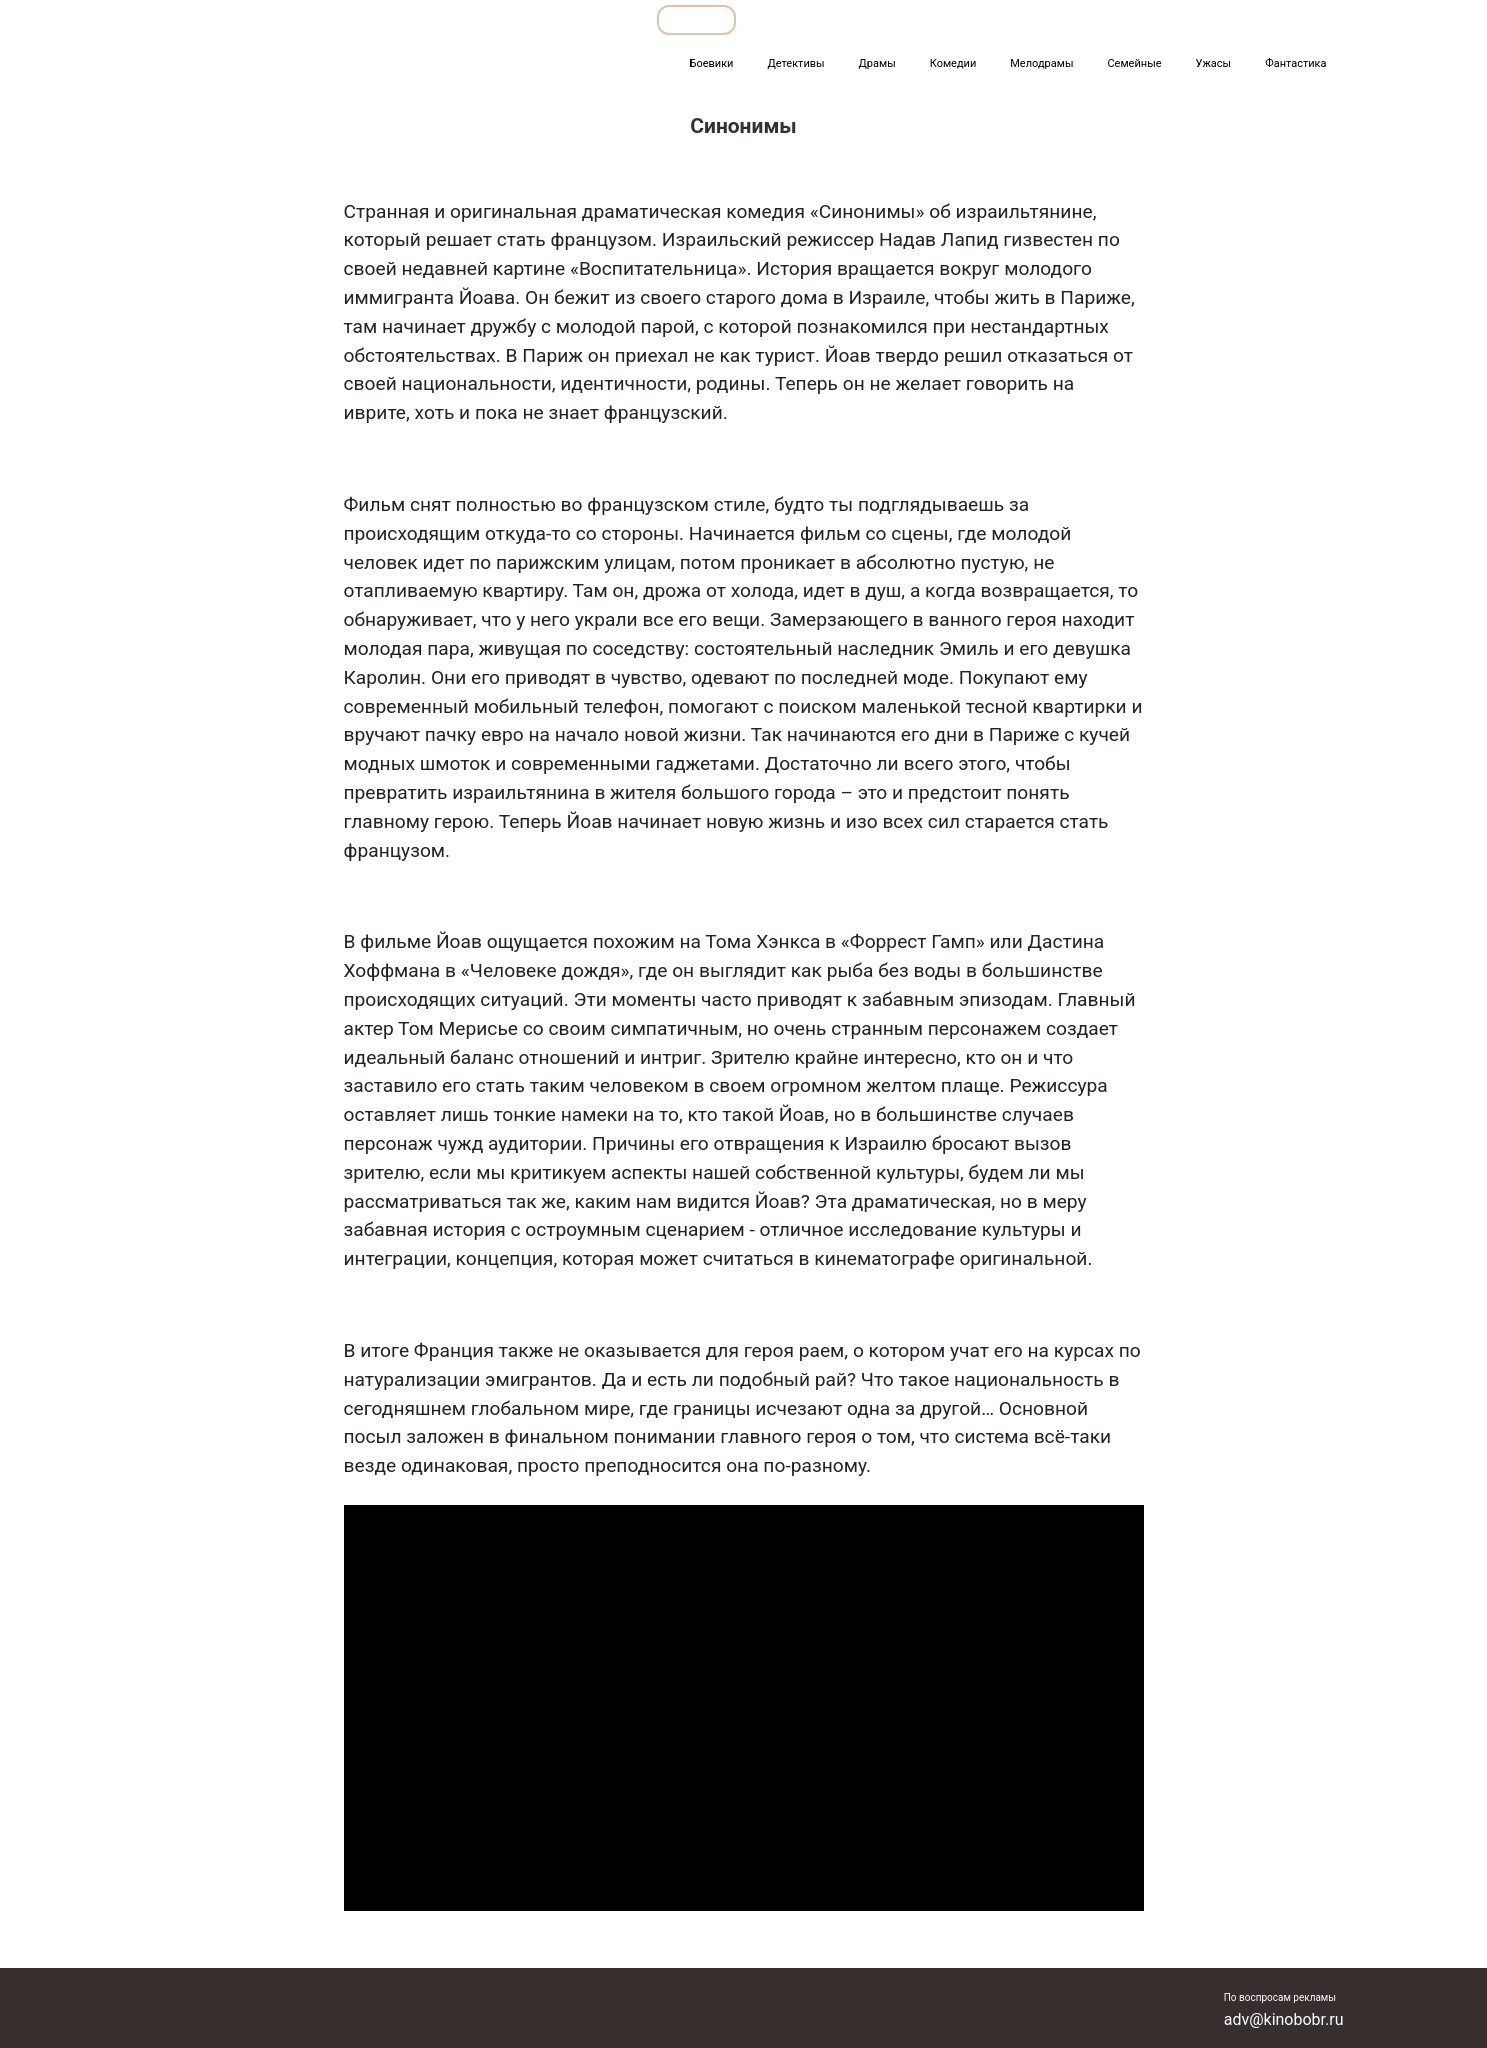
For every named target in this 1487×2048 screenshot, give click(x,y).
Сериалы (1233, 19)
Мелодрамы (1041, 63)
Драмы (877, 63)
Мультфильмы (1110, 19)
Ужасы (1214, 63)
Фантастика (1295, 63)
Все (897, 19)
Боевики (711, 63)
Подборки (803, 19)
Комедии (953, 63)
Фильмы (986, 19)
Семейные (1134, 63)
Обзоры (697, 19)
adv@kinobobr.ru (1284, 2019)
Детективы (795, 63)
